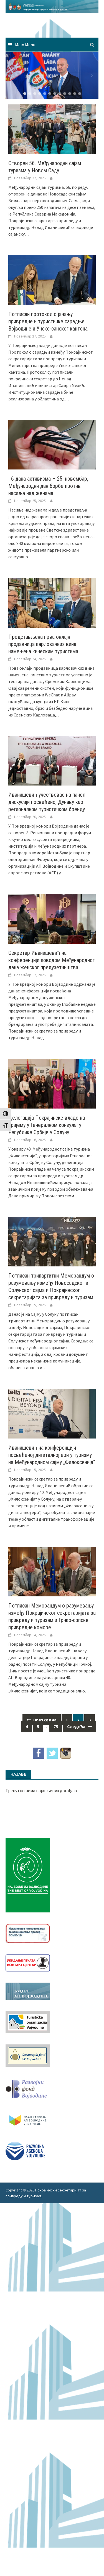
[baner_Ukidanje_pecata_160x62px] (28, 1962)
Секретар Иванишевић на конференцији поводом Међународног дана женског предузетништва (51, 960)
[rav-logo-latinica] (25, 2150)
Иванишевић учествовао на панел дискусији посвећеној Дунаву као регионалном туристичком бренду (46, 802)
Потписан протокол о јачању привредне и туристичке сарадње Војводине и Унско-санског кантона (48, 321)
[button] (12, 75)
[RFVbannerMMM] (28, 2087)
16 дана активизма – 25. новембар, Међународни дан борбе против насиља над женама (48, 485)
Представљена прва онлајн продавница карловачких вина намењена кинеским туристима (43, 644)
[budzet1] (28, 1990)
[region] (52, 75)
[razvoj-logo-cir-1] (28, 2119)
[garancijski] (28, 2055)
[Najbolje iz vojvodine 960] (28, 1875)
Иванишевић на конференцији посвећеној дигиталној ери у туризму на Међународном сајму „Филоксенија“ (51, 1455)
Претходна (42, 1720)
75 (56, 1726)
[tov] (28, 2021)
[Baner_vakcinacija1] (28, 1933)
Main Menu (25, 44)
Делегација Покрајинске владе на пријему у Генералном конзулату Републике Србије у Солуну (46, 1125)
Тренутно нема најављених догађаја (41, 1790)
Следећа (79, 1726)
